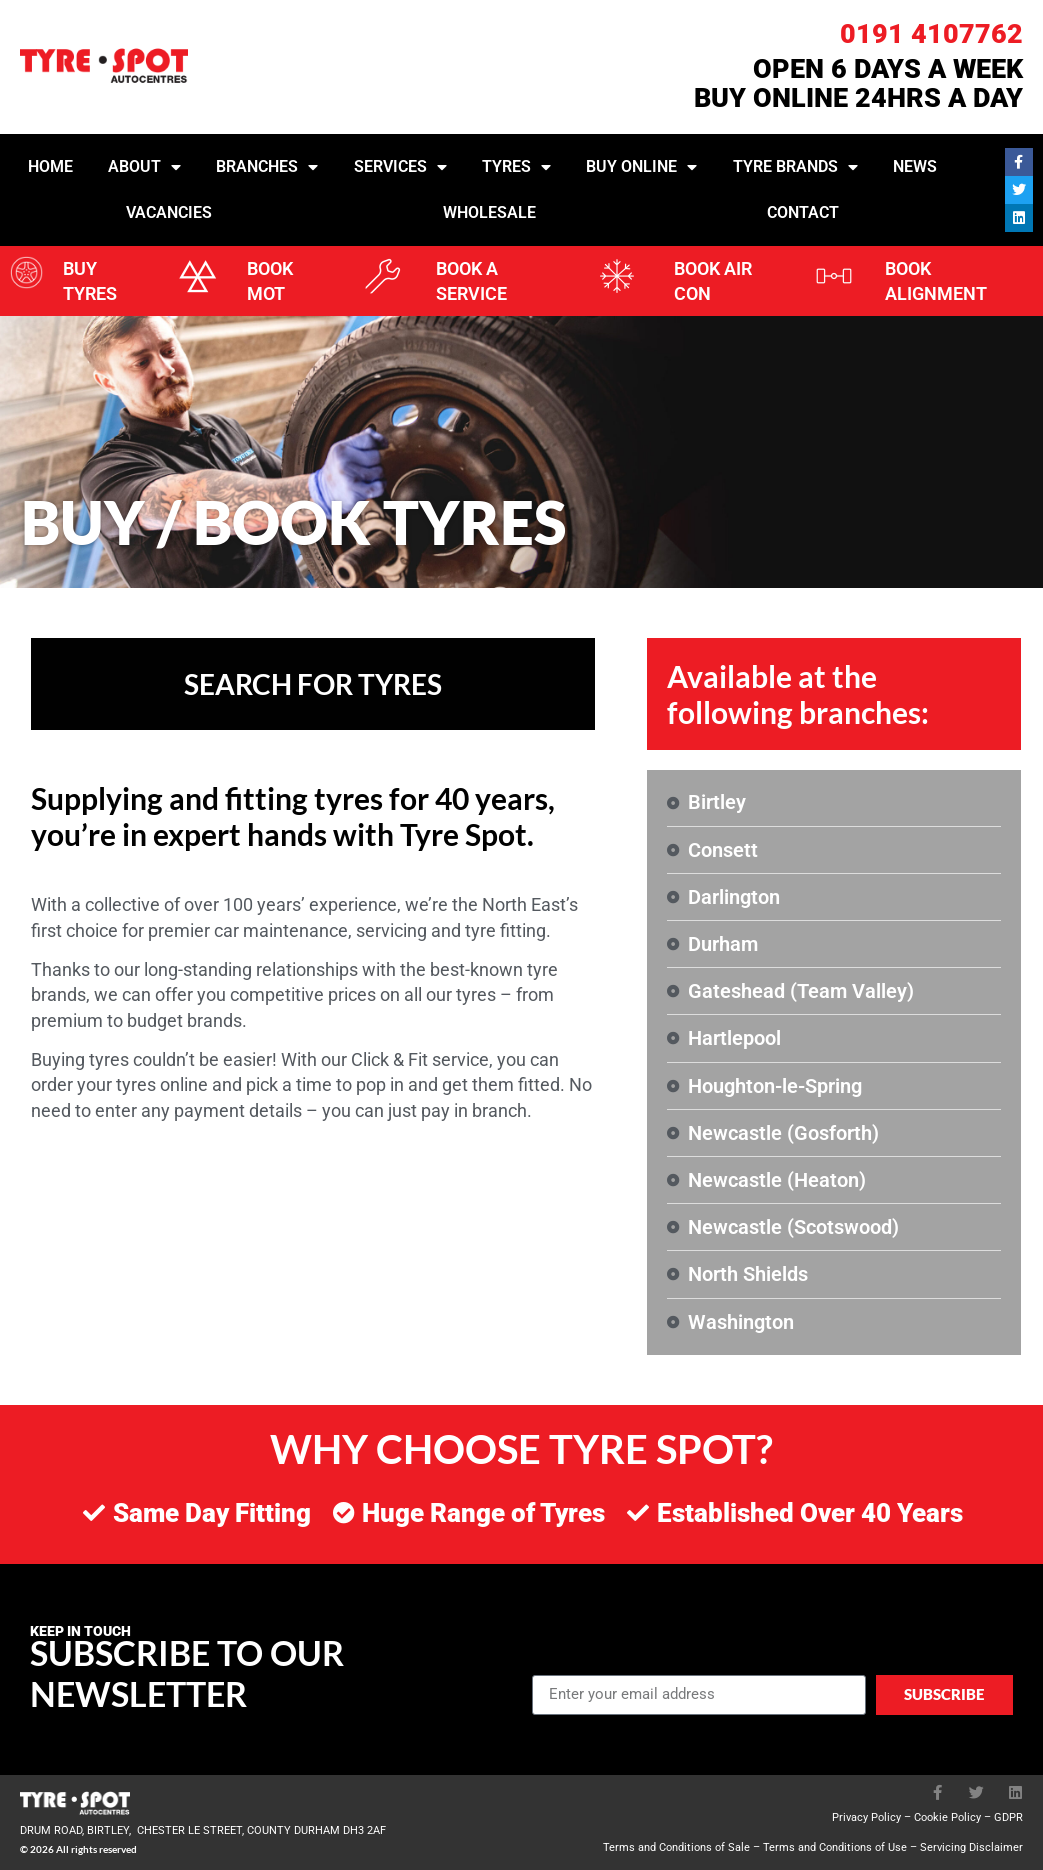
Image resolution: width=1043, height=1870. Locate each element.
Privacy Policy (866, 1817)
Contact (803, 212)
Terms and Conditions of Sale (676, 1847)
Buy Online (641, 167)
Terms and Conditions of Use (835, 1847)
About (144, 167)
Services (400, 167)
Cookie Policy (947, 1817)
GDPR (1008, 1817)
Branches (267, 167)
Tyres (516, 167)
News (915, 166)
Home (50, 166)
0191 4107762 (931, 34)
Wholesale (489, 212)
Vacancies (169, 212)
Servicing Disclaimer (971, 1847)
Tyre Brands (795, 167)
